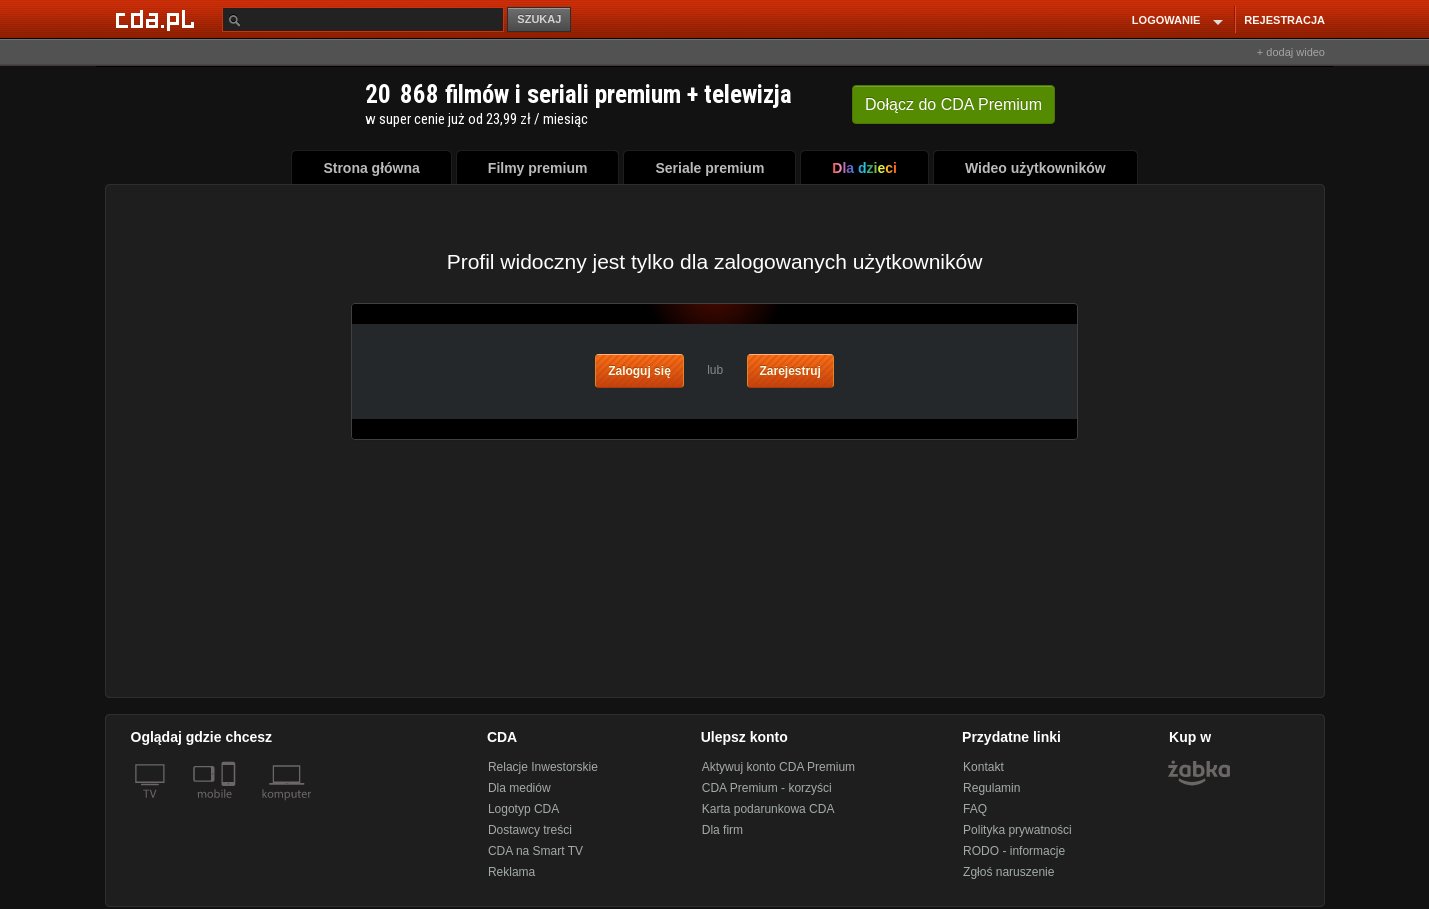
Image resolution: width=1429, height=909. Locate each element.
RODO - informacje (1014, 851)
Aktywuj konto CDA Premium (778, 767)
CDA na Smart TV (535, 851)
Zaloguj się (639, 371)
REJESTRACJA (1284, 20)
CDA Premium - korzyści (767, 788)
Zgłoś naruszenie (1008, 872)
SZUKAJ (539, 19)
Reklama (511, 872)
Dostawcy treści (530, 830)
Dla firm (722, 830)
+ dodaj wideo (1291, 52)
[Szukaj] (363, 19)
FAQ (975, 809)
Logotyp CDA (523, 809)
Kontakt (983, 767)
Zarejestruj (790, 371)
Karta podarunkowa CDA (768, 809)
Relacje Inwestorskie (543, 767)
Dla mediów (519, 788)
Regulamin (991, 788)
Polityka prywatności (1017, 830)
